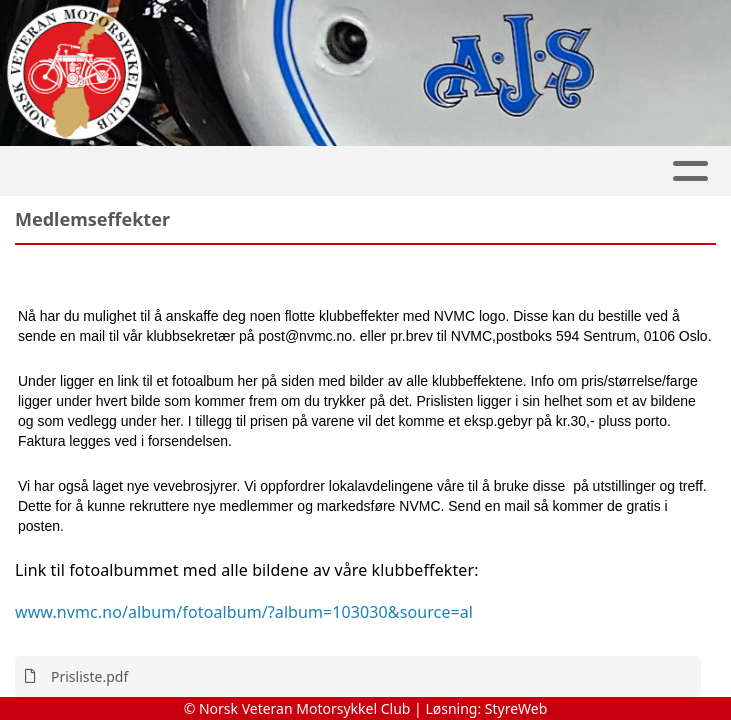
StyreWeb (516, 708)
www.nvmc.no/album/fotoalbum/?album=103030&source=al (244, 612)
